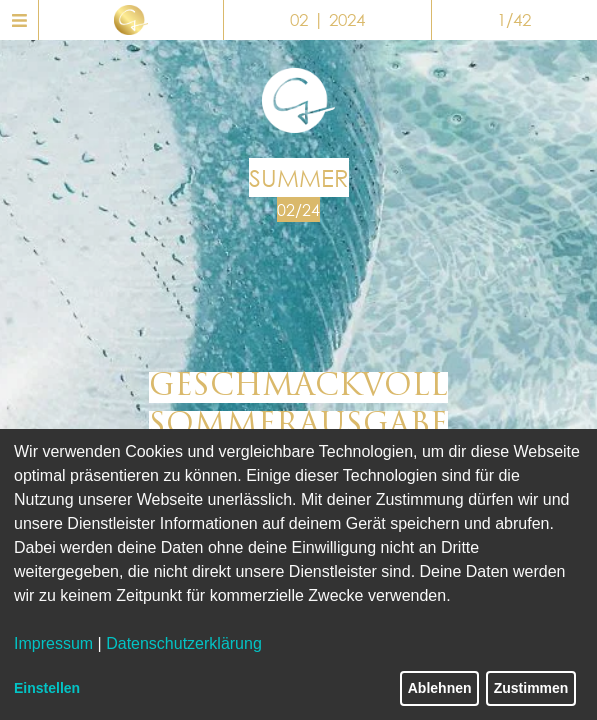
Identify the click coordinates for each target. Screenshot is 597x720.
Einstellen (47, 688)
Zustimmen (531, 688)
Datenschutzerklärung (184, 643)
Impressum (53, 643)
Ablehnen (440, 688)
